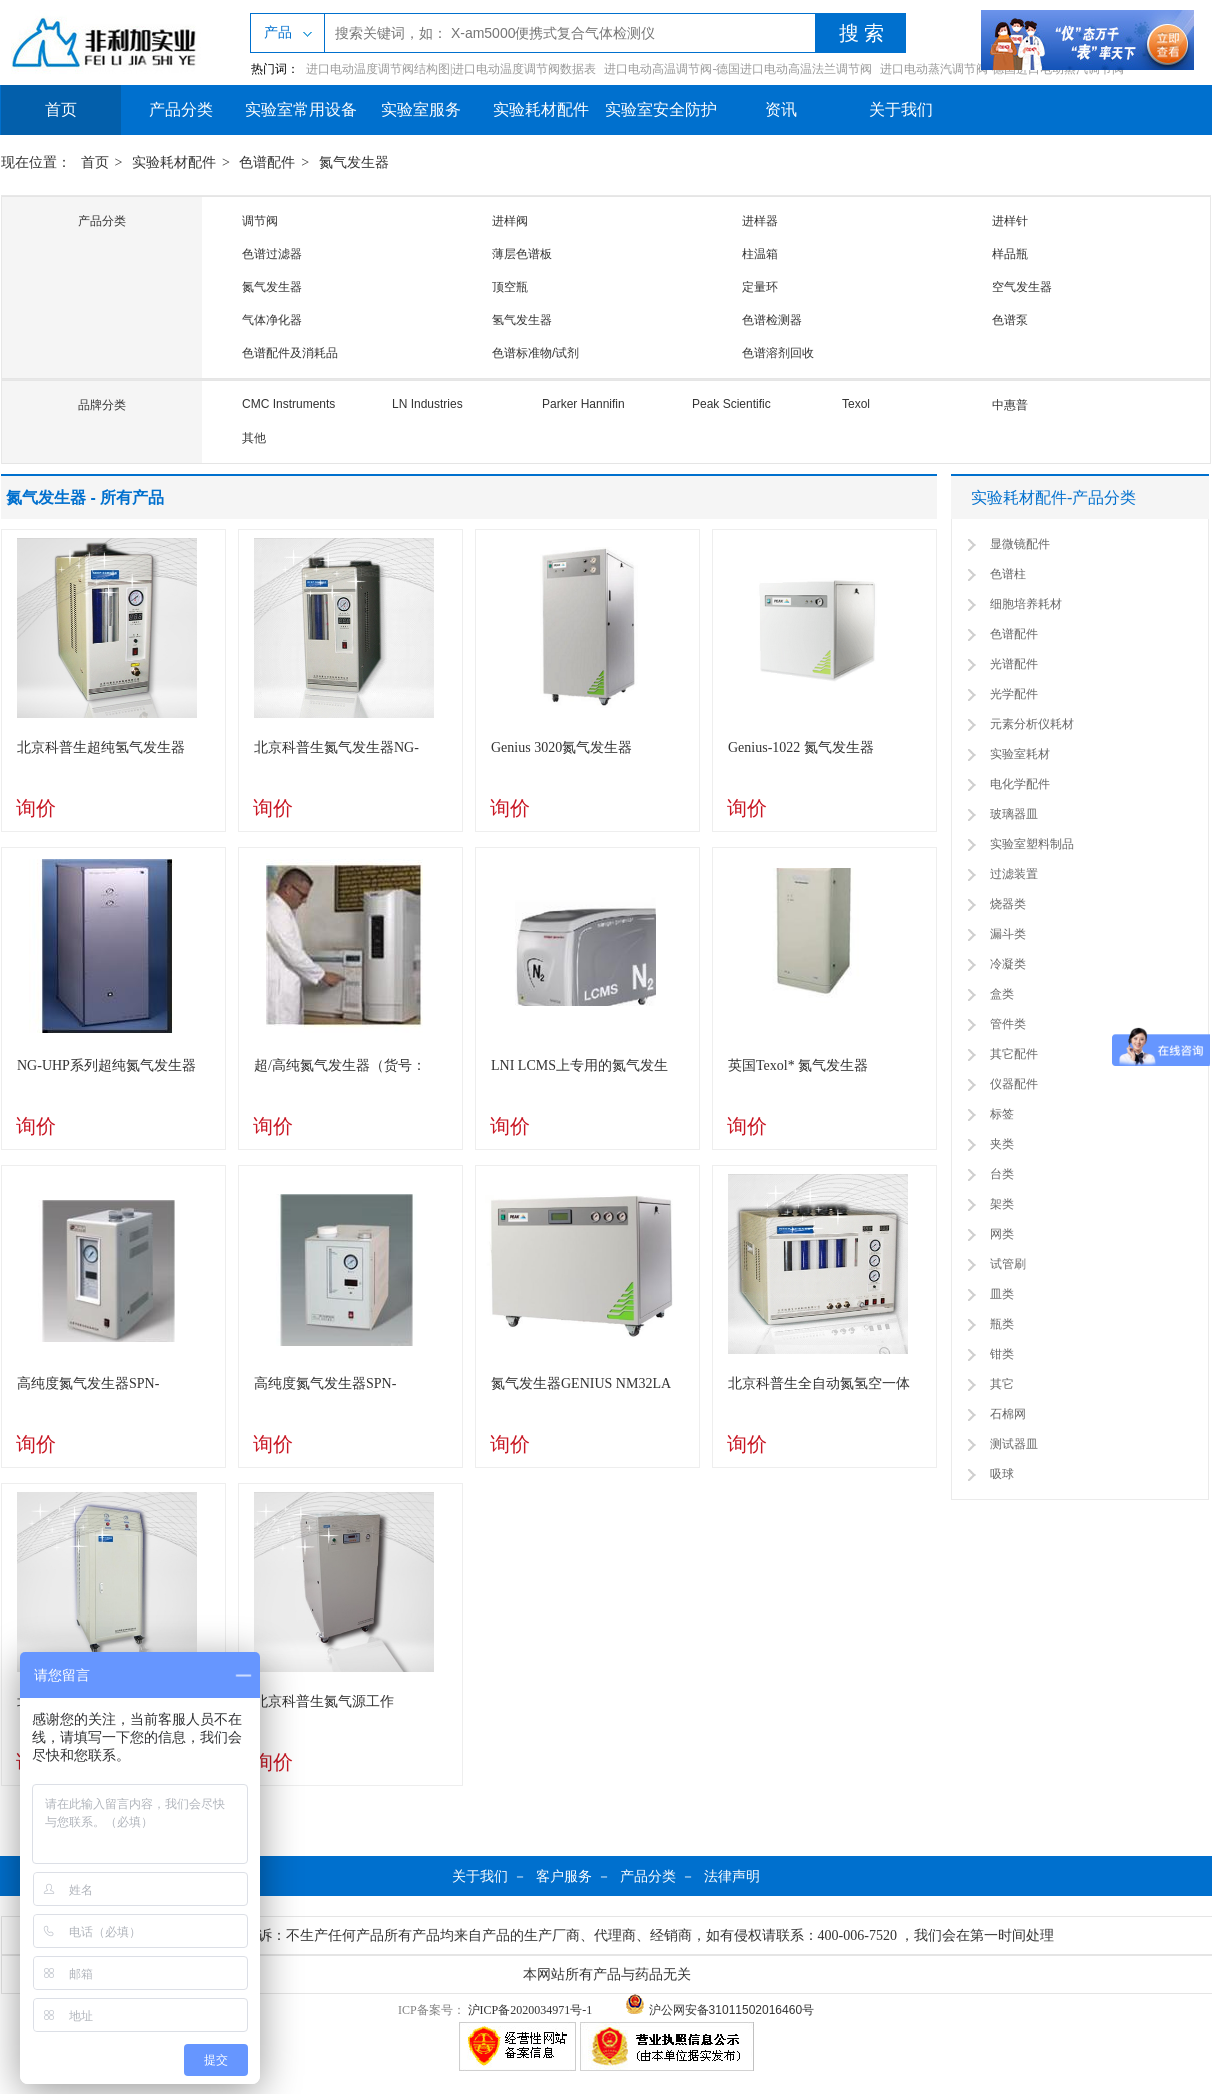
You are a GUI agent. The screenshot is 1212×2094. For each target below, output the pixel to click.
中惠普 (1010, 405)
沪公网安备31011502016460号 (719, 2010)
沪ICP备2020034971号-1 (530, 2010)
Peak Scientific (731, 404)
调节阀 (260, 221)
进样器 (760, 221)
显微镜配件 (1020, 544)
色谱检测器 (772, 320)
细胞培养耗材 (1026, 604)
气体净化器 (272, 320)
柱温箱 (760, 254)
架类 (1002, 1204)
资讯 (781, 109)
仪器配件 (1014, 1084)
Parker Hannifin (583, 404)
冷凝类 (1008, 964)
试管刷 (1008, 1264)
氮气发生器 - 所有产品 (85, 497)
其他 (254, 438)
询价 (36, 808)
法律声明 (732, 1876)
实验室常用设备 (301, 109)
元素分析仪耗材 (1032, 724)
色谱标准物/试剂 (535, 353)
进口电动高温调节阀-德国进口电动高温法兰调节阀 (738, 69)
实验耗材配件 (541, 109)
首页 (61, 109)
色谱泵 (1010, 320)
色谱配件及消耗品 (290, 353)
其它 (1002, 1384)
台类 (1002, 1174)
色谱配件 (267, 162)
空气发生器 (1022, 287)
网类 (1002, 1234)
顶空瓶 (510, 287)
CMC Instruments (288, 404)
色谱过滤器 (272, 254)
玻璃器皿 (1014, 814)
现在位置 (29, 162)
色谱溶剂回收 (778, 353)
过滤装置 (1014, 874)
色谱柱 (1008, 574)
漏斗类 (1008, 934)
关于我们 (901, 109)
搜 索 (861, 33)
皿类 (1002, 1294)
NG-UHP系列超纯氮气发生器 (106, 1065)
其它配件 (1014, 1054)
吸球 (1002, 1474)
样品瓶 (1010, 254)
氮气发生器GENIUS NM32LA (581, 1383)
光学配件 (1014, 694)
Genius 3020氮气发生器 (561, 747)
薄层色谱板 (522, 254)
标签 (1002, 1114)
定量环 (760, 287)
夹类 (1002, 1144)
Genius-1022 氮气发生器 (801, 747)
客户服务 (564, 1876)
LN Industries (427, 404)
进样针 (1010, 221)
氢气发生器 (522, 320)
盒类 (1002, 994)
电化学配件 (1020, 784)
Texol (856, 404)
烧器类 (1008, 904)
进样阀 (510, 221)
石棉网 (1008, 1414)
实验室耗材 (1020, 754)
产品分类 (181, 109)
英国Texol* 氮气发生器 (798, 1065)
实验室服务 (421, 109)
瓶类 (1002, 1324)
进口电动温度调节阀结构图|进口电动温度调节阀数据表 (451, 69)
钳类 (1002, 1354)
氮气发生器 (354, 162)
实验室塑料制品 (1032, 844)
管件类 (1008, 1024)
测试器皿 (1014, 1444)
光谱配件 (1014, 664)
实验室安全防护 (661, 109)
